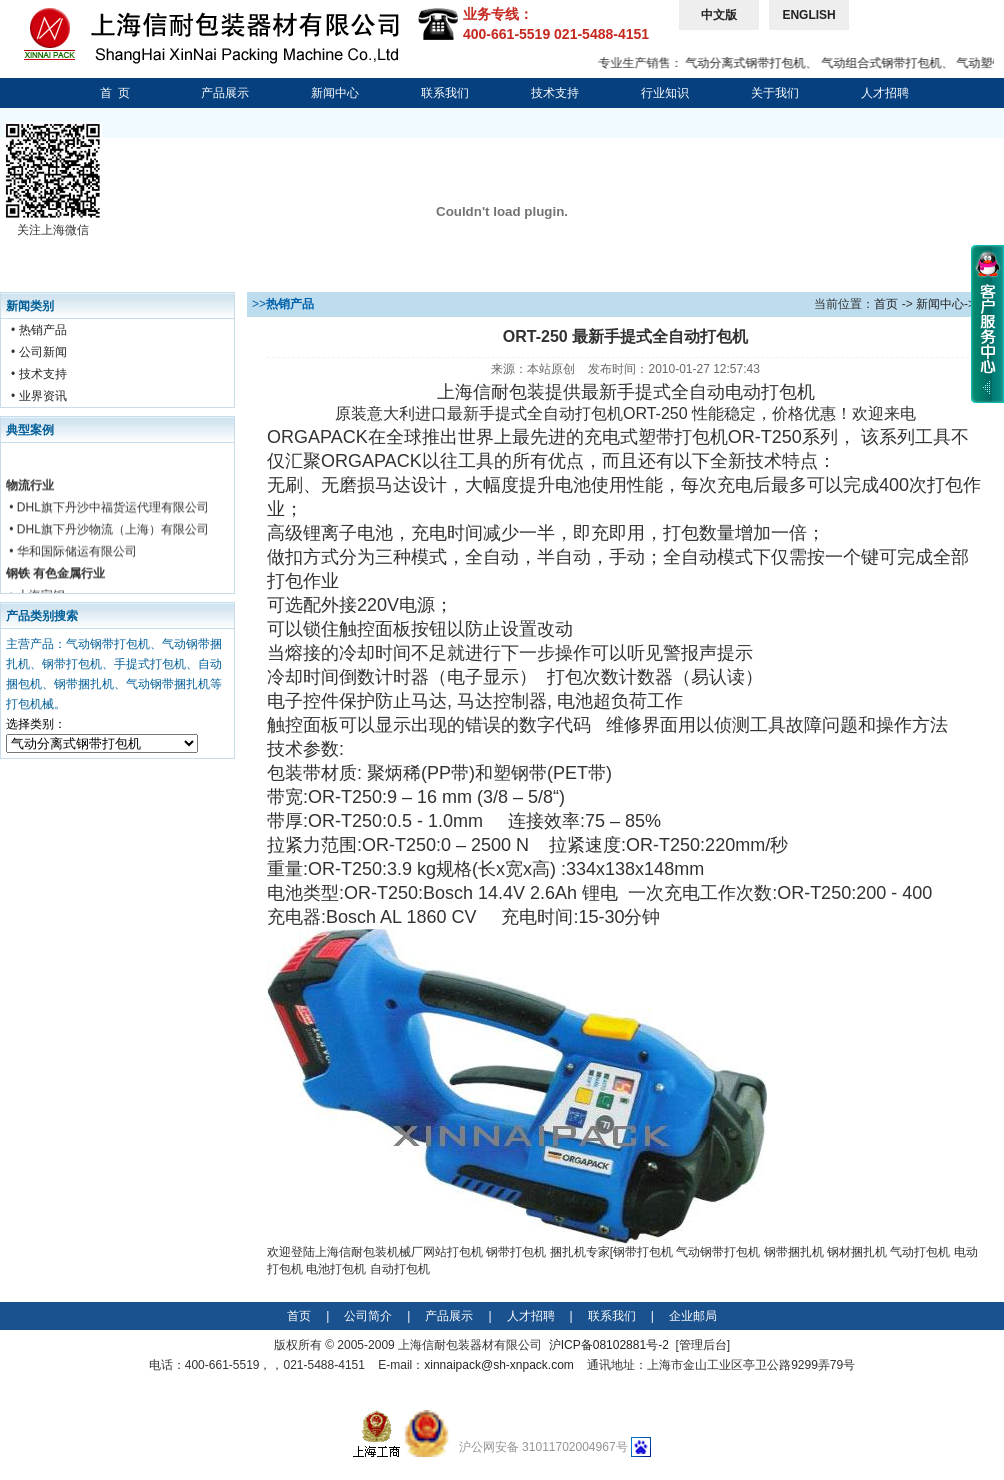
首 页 (115, 93)
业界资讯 (43, 396)
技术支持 (555, 93)
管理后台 (703, 1345)
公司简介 (368, 1316)
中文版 (719, 15)
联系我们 (445, 93)
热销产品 (43, 330)
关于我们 (775, 93)
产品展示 (225, 93)
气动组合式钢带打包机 (889, 63)
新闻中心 (335, 93)
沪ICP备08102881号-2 (609, 1345)
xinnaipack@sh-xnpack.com (499, 1365)
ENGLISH (808, 15)
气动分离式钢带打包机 (754, 63)
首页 (886, 304)
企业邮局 (693, 1316)
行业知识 (665, 93)
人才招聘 (885, 93)
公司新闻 (43, 352)
